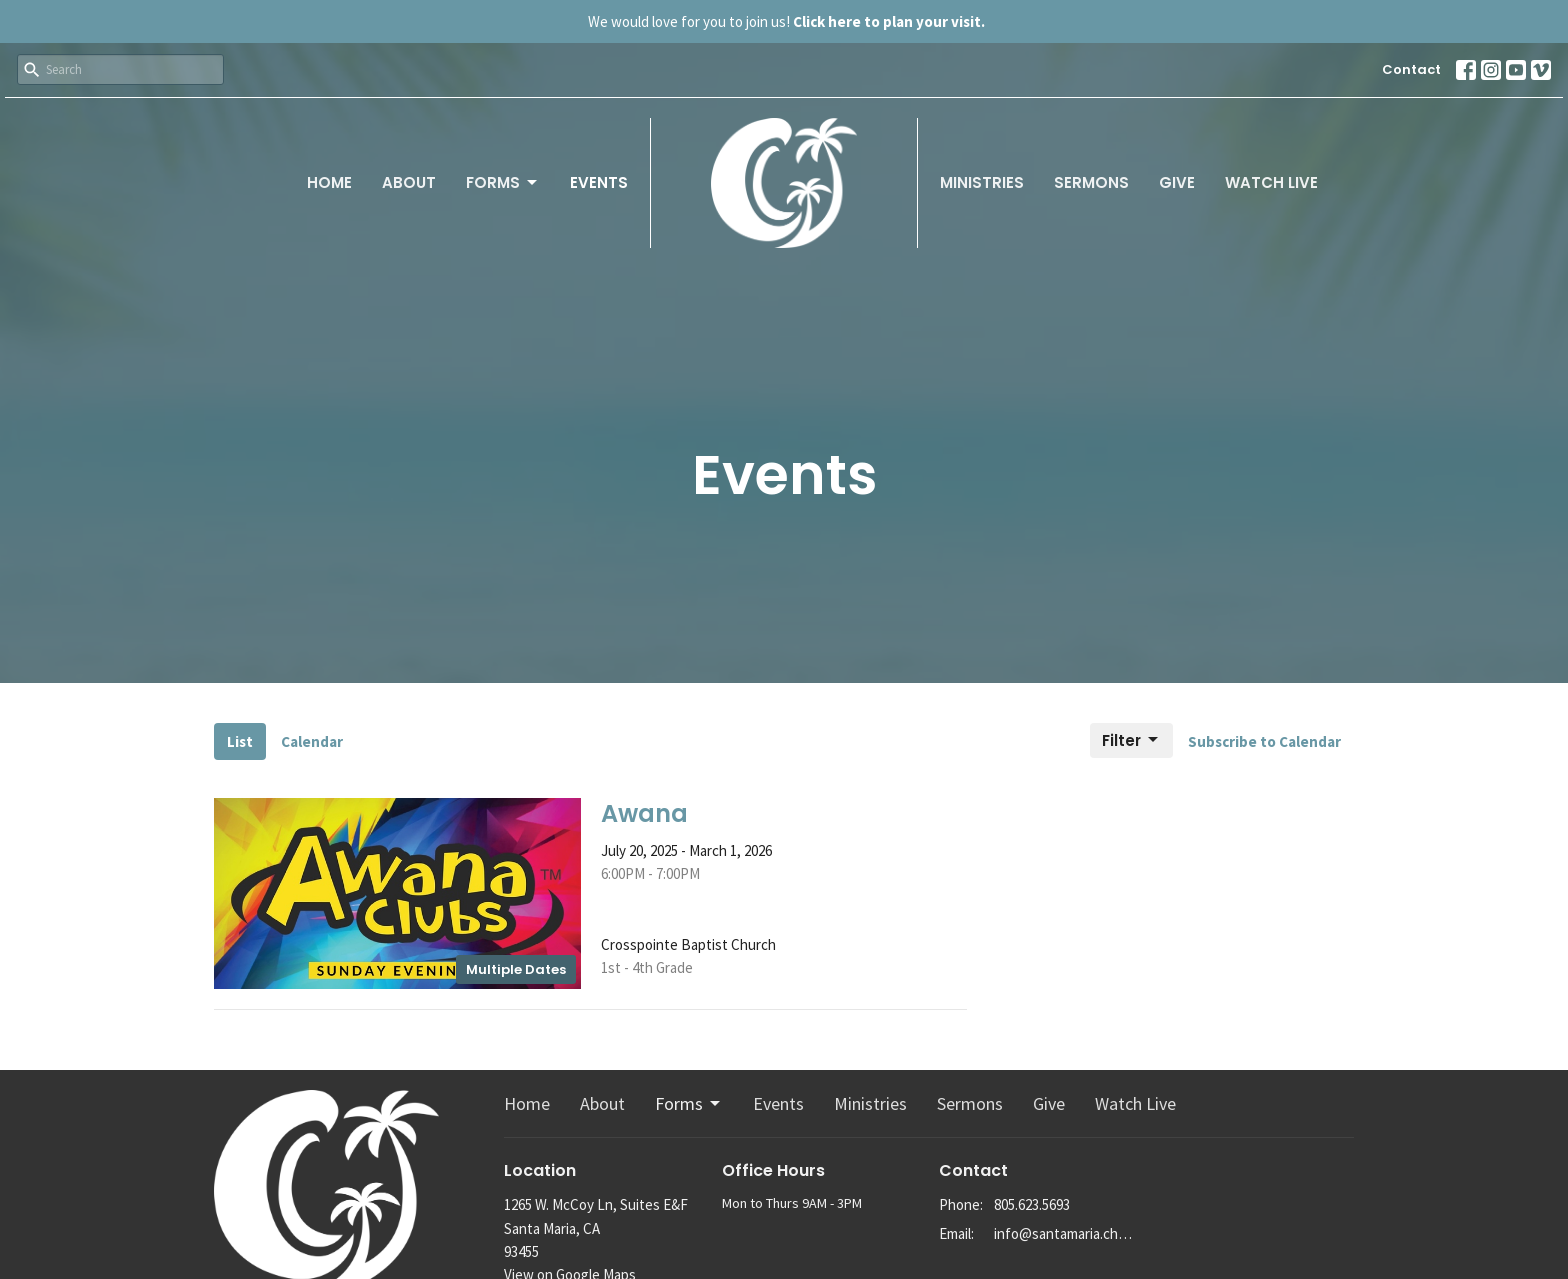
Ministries (982, 182)
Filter (1131, 740)
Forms (503, 182)
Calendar (312, 741)
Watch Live (1271, 182)
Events (599, 182)
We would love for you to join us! (786, 21)
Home (329, 182)
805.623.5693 (1032, 1204)
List (240, 741)
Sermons (1091, 182)
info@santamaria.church (1065, 1233)
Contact (1411, 69)
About (409, 182)
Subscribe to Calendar (1264, 741)
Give (1177, 182)
